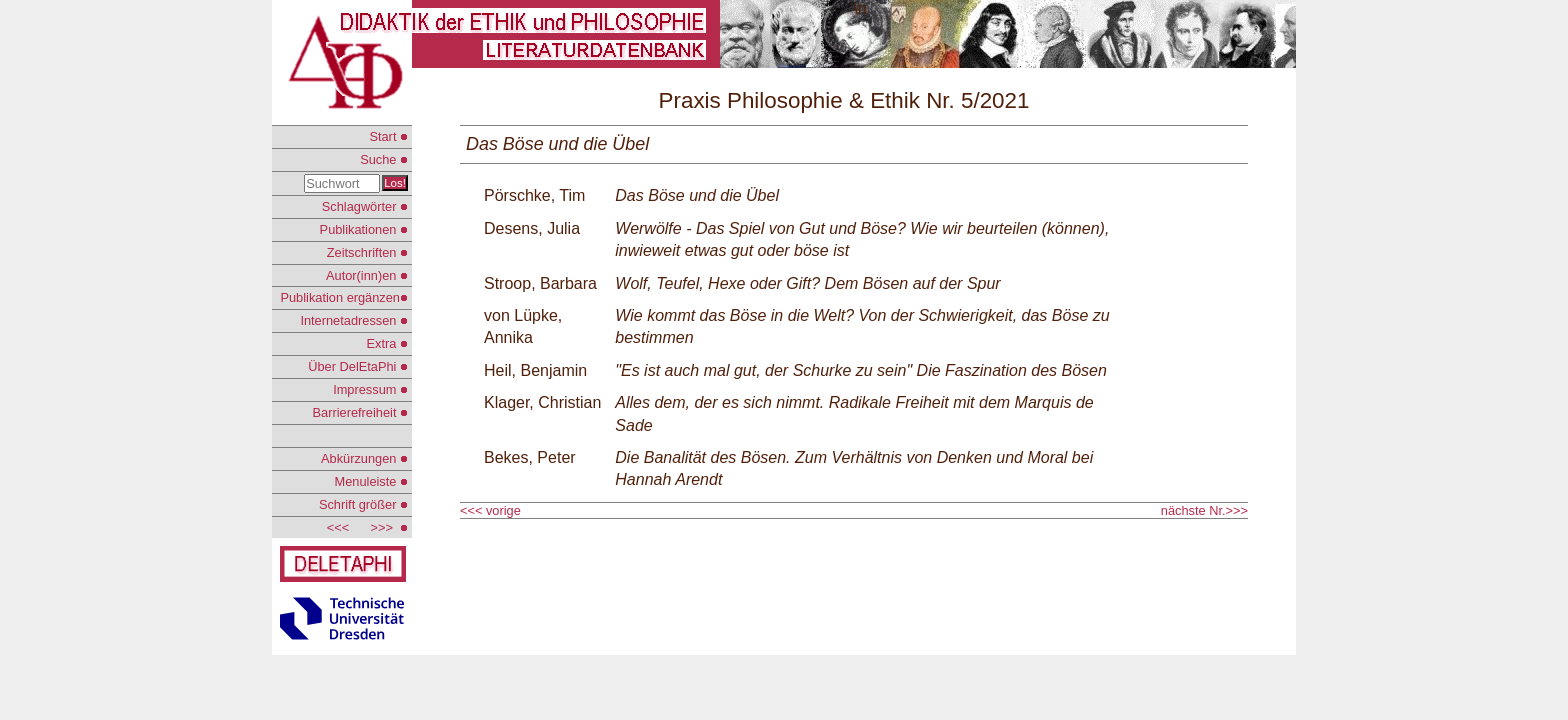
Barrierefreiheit (360, 412)
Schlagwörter (365, 206)
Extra (387, 343)
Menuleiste (371, 481)
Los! (395, 183)
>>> (385, 527)
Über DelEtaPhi (358, 366)
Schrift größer (363, 504)
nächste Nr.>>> (1204, 510)
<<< (338, 527)
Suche (384, 159)
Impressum (370, 389)
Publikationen (364, 229)
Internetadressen (354, 320)
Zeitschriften (367, 252)
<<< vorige (492, 510)
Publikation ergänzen (344, 297)
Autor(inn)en (367, 275)
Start (388, 136)
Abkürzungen (364, 458)
